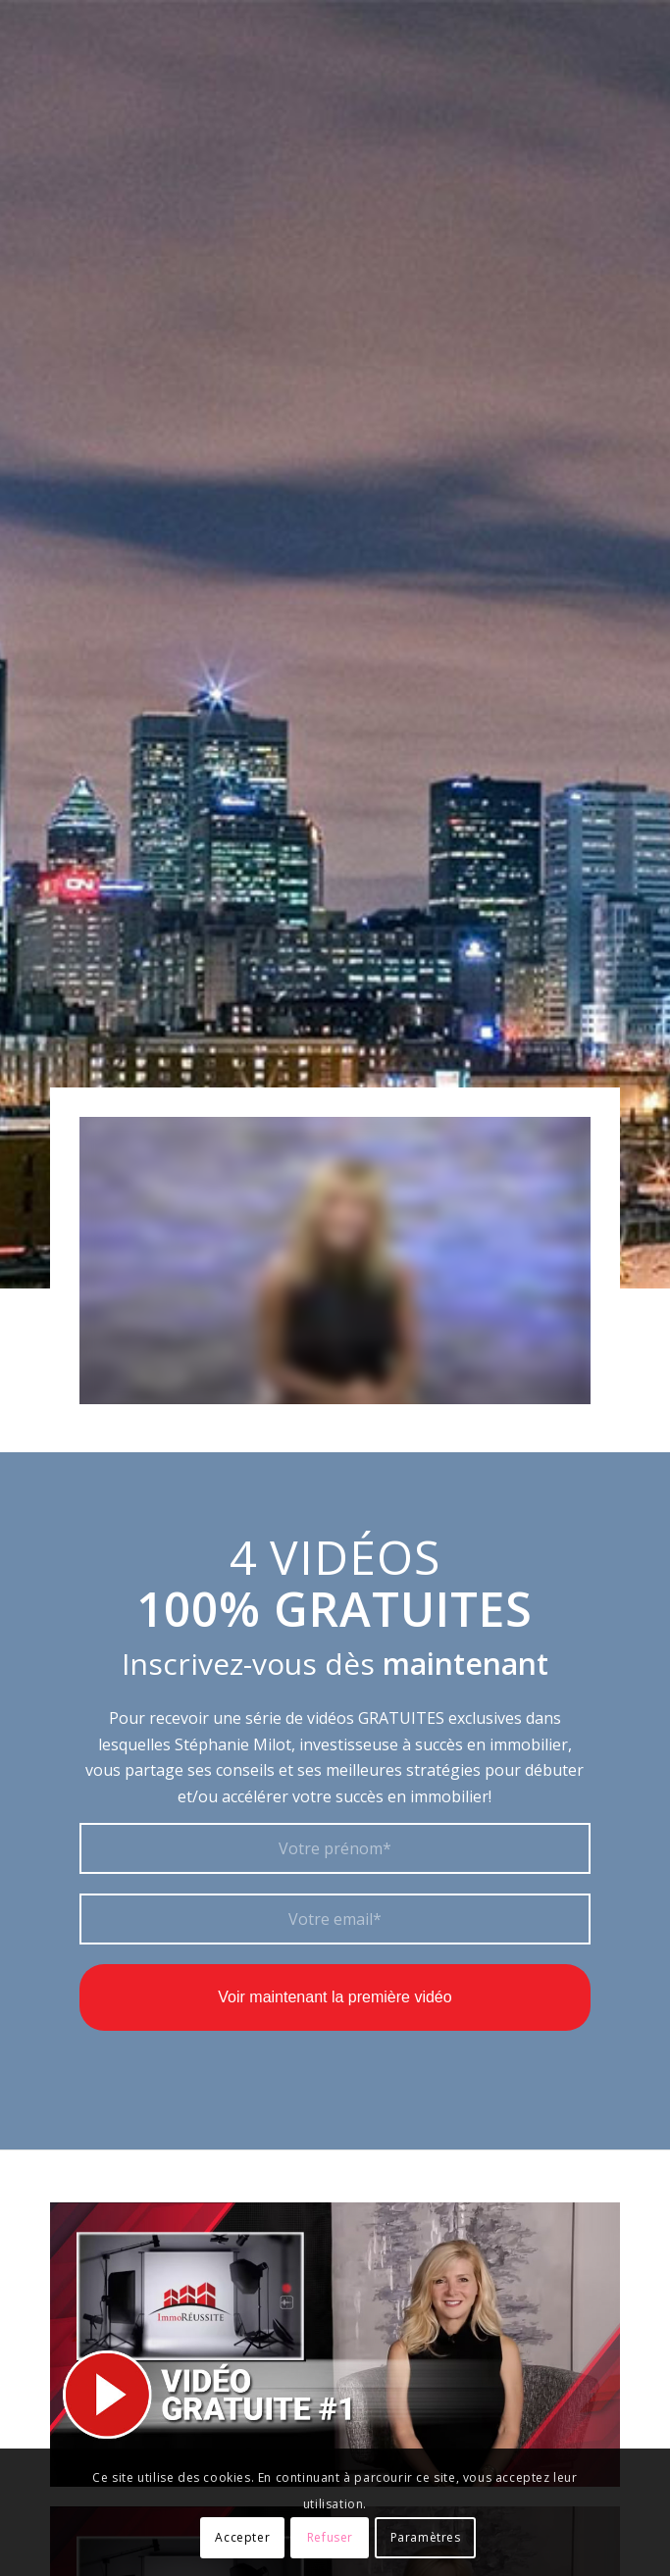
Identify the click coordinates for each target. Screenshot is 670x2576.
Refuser (330, 2537)
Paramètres (425, 2537)
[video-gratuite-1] (335, 2345)
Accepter (242, 2537)
